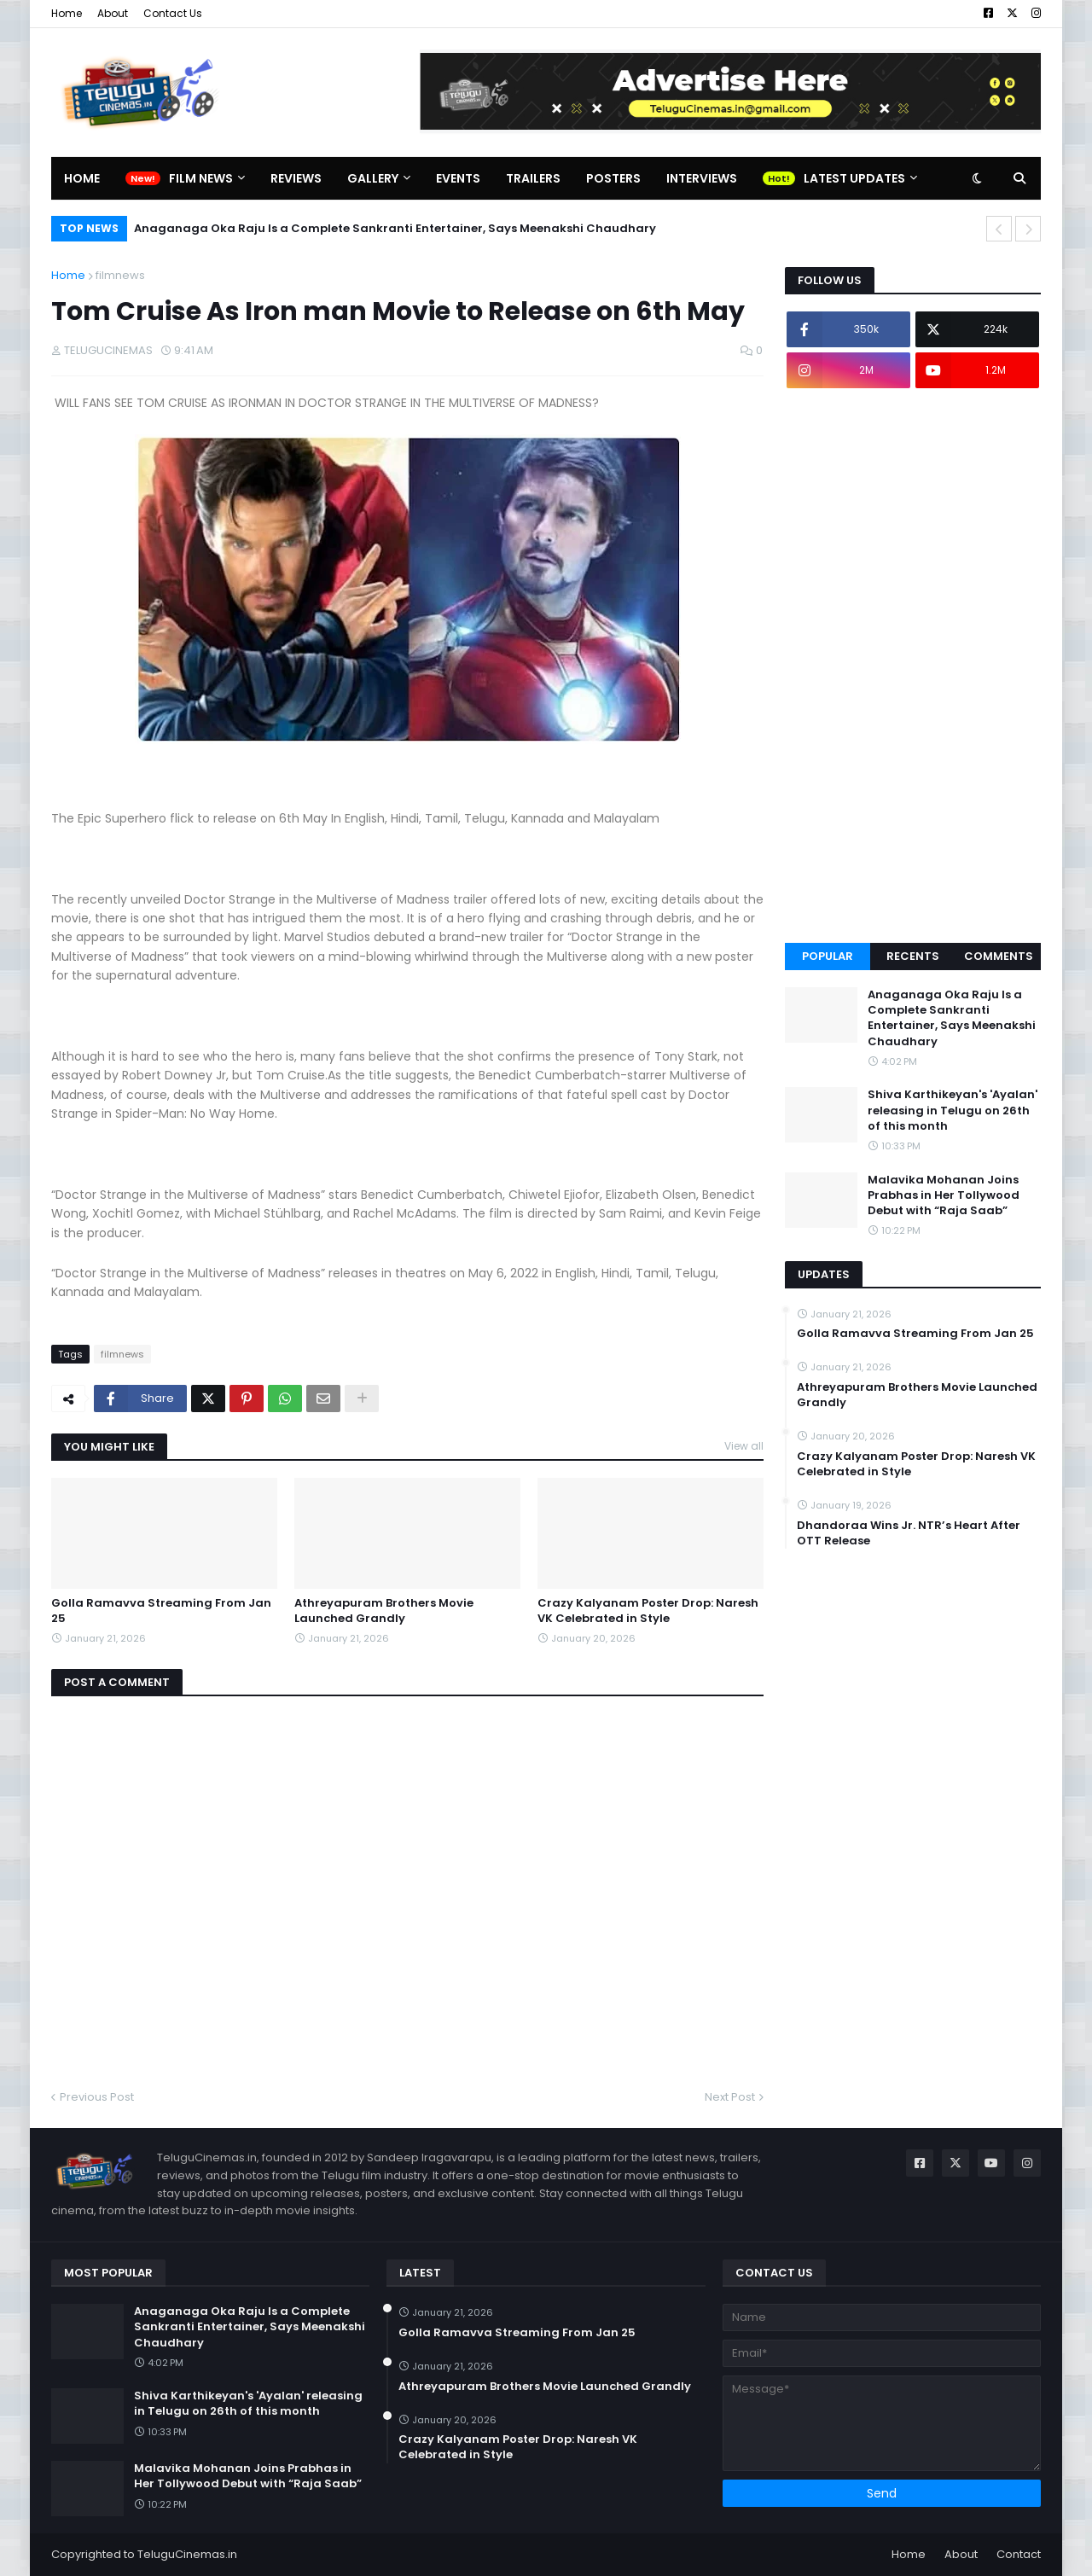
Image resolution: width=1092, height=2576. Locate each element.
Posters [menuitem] (613, 178)
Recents (912, 956)
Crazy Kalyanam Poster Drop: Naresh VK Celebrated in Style (647, 1611)
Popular (827, 956)
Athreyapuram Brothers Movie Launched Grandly (383, 1611)
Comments (998, 956)
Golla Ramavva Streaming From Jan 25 (161, 1611)
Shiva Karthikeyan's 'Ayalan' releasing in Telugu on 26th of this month (952, 1110)
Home (66, 13)
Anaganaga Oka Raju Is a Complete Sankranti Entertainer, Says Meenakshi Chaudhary (395, 228)
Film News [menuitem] (201, 178)
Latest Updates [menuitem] (854, 178)
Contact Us (172, 13)
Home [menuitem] (82, 178)
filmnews (120, 275)
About (112, 13)
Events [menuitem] (458, 178)
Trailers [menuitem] (533, 178)
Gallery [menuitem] (372, 178)
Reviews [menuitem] (296, 178)
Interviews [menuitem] (701, 178)
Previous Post (97, 2097)
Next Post (730, 2097)
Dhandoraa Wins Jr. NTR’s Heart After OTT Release (908, 1533)
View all (744, 1446)
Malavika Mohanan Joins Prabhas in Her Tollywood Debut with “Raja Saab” (943, 1195)
